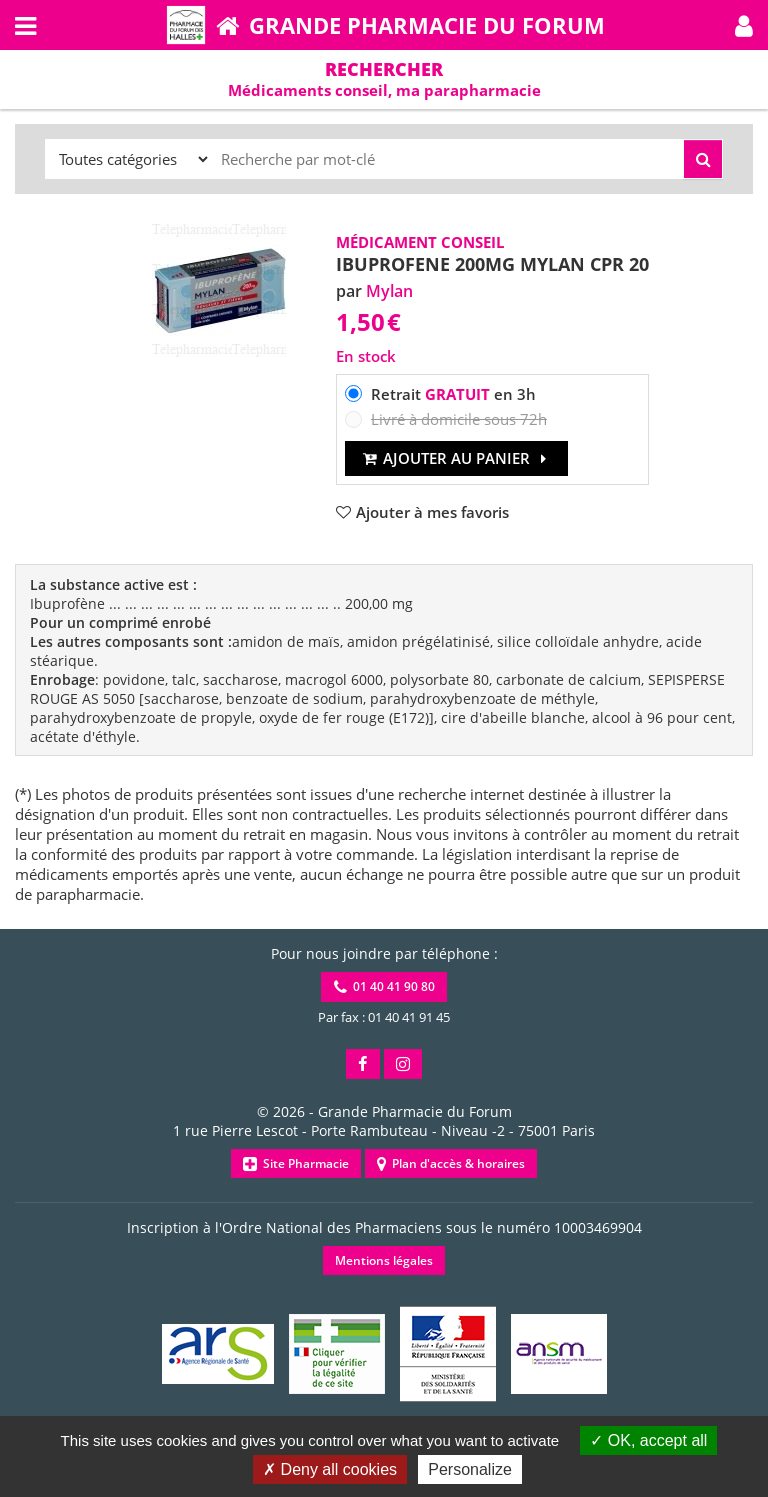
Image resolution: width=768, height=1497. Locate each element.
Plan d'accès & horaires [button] (451, 1163)
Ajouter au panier (456, 458)
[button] (744, 25)
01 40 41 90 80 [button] (384, 986)
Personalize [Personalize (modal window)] (470, 1469)
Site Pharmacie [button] (296, 1163)
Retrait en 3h (453, 394)
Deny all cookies (330, 1469)
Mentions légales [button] (384, 1260)
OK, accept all (648, 1440)
